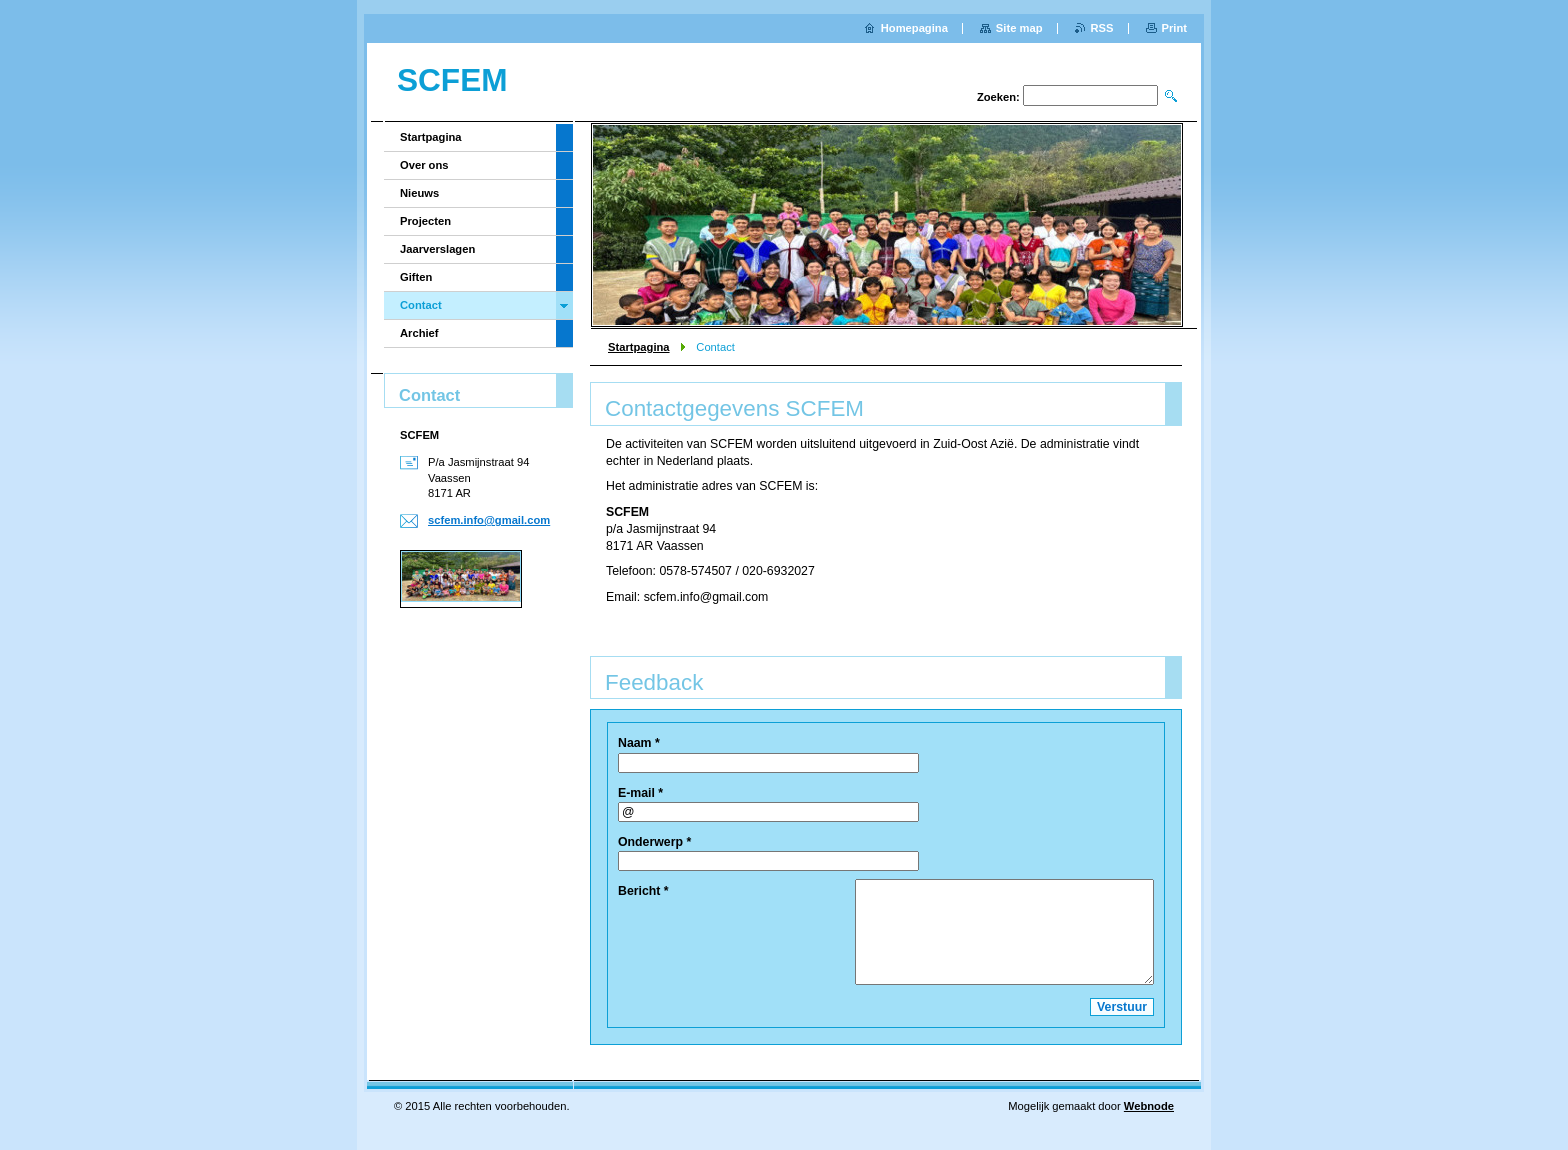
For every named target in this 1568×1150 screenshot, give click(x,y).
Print (1174, 28)
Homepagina (914, 28)
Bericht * (643, 891)
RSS (1102, 28)
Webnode (1149, 1106)
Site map (1019, 28)
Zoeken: (998, 97)
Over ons (424, 165)
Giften (416, 277)
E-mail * (640, 793)
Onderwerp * (654, 842)
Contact (421, 305)
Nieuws (419, 193)
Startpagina (639, 347)
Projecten (425, 221)
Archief (419, 333)
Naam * (639, 743)
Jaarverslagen (437, 249)
